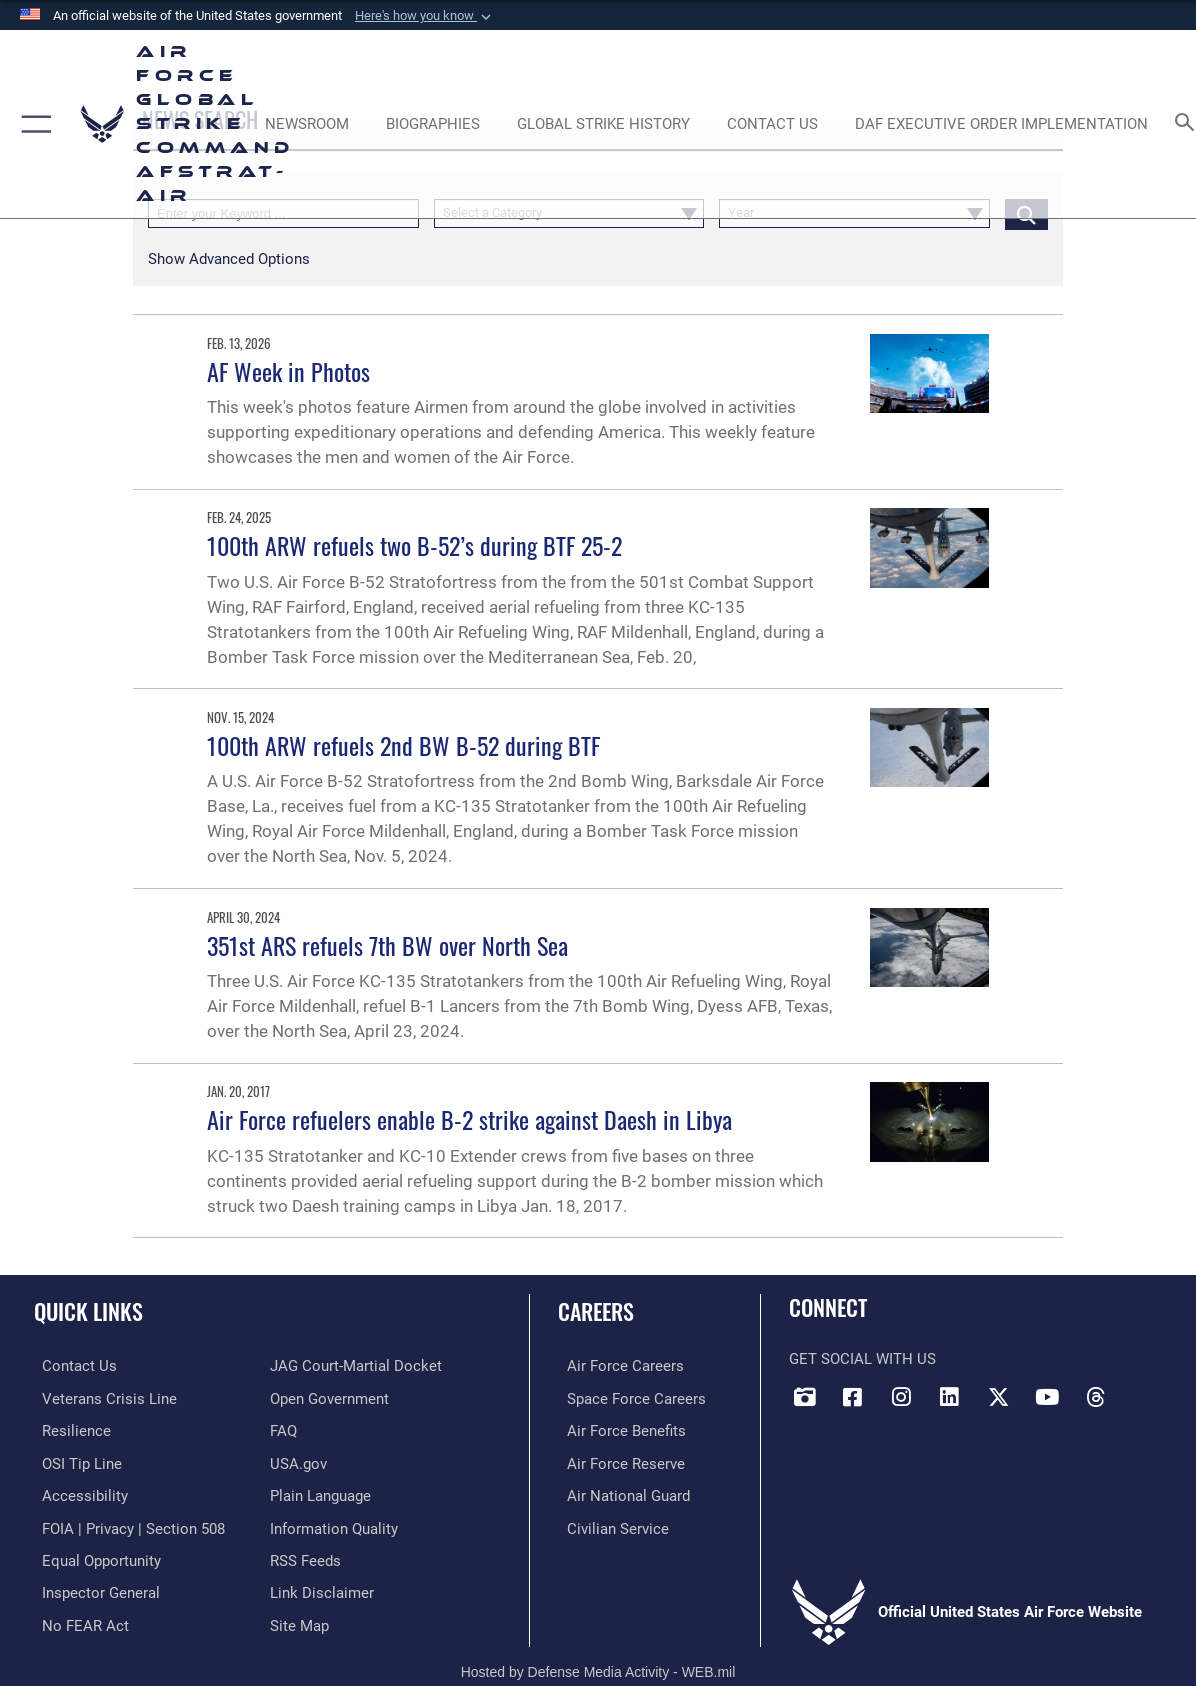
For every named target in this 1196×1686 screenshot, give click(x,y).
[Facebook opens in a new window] (853, 1397)
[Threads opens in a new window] (1095, 1397)
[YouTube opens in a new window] (1047, 1397)
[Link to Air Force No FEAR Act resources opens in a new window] (77, 1618)
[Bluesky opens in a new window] (1144, 1390)
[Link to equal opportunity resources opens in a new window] (93, 1555)
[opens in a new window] (77, 1492)
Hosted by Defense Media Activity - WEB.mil (598, 1664)
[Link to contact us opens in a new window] (71, 1366)
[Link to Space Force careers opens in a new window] (627, 1398)
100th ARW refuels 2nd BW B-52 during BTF (403, 745)
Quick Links (88, 1310)
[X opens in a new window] (998, 1397)
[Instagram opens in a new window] (901, 1397)
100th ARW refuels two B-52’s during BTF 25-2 (414, 545)
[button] (425, 16)
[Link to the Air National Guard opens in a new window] (619, 1492)
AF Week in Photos (288, 371)
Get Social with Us (862, 1359)
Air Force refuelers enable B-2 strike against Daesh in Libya (469, 1119)
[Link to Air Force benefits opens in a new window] (617, 1429)
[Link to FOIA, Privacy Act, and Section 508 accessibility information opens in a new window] (125, 1524)
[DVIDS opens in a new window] (804, 1397)
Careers (596, 1310)
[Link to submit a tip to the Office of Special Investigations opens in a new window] (74, 1461)
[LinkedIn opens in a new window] (950, 1397)
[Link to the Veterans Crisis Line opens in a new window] (101, 1398)
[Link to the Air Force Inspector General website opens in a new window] (93, 1587)
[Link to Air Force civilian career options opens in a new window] (609, 1524)
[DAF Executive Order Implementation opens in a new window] (1001, 124)
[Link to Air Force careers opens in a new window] (616, 1366)
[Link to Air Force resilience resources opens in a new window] (68, 1429)
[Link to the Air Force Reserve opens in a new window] (617, 1461)
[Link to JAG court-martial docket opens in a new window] (356, 1366)
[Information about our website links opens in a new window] (322, 1587)
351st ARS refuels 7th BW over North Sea (387, 945)
